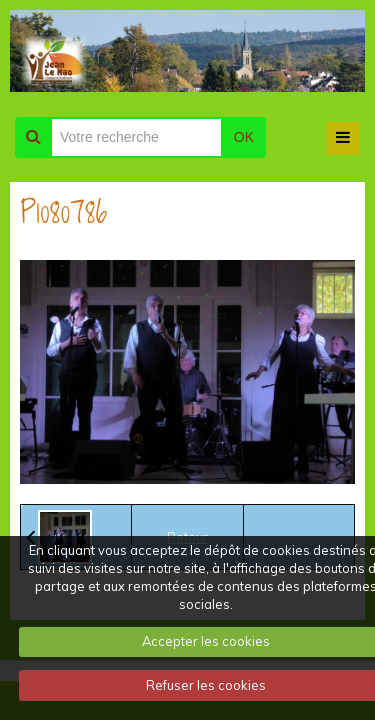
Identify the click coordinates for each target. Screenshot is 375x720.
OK (244, 137)
